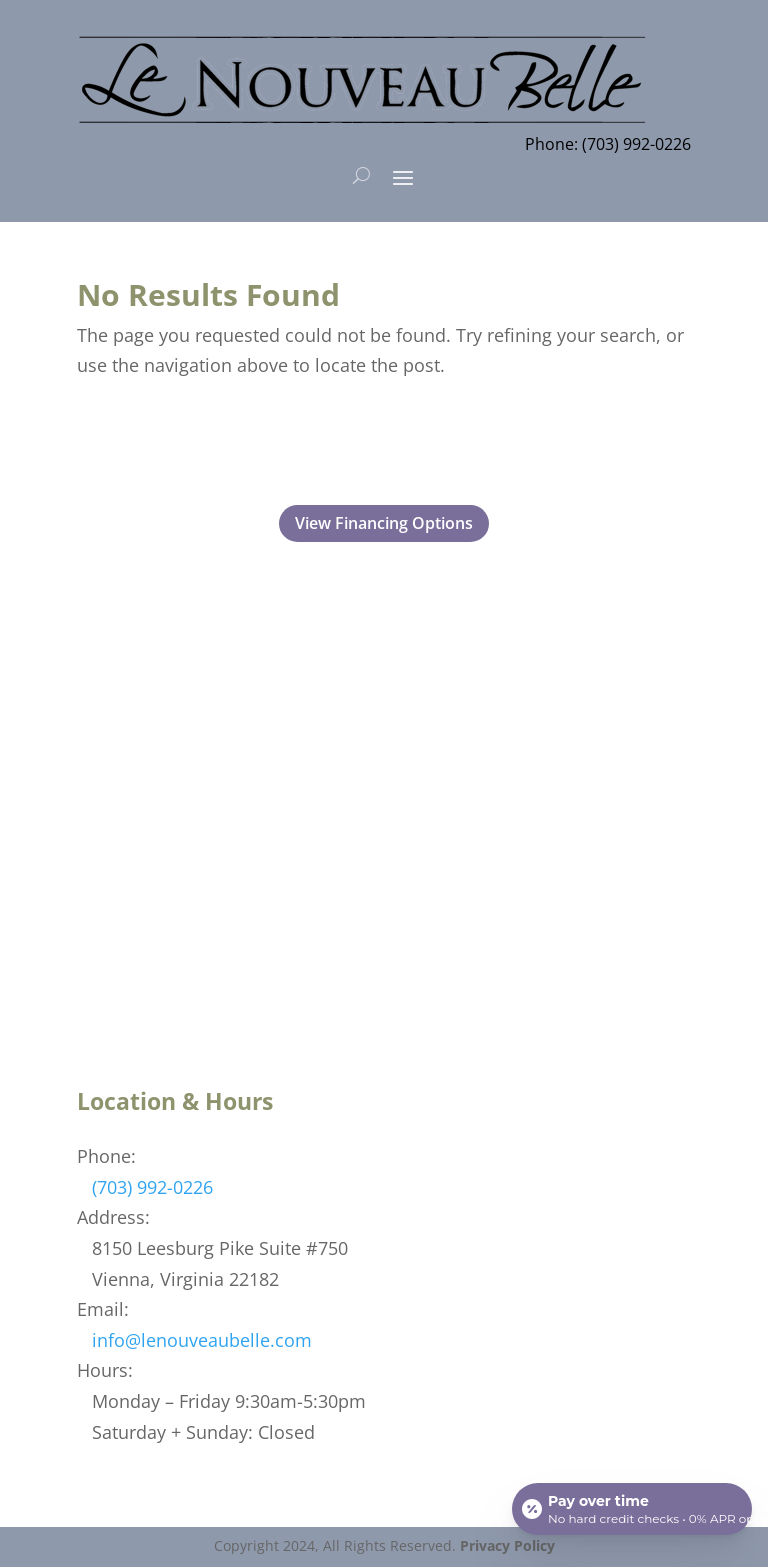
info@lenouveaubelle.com (202, 1340)
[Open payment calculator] (632, 1509)
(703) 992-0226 (152, 1187)
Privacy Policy (507, 1545)
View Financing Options (384, 523)
